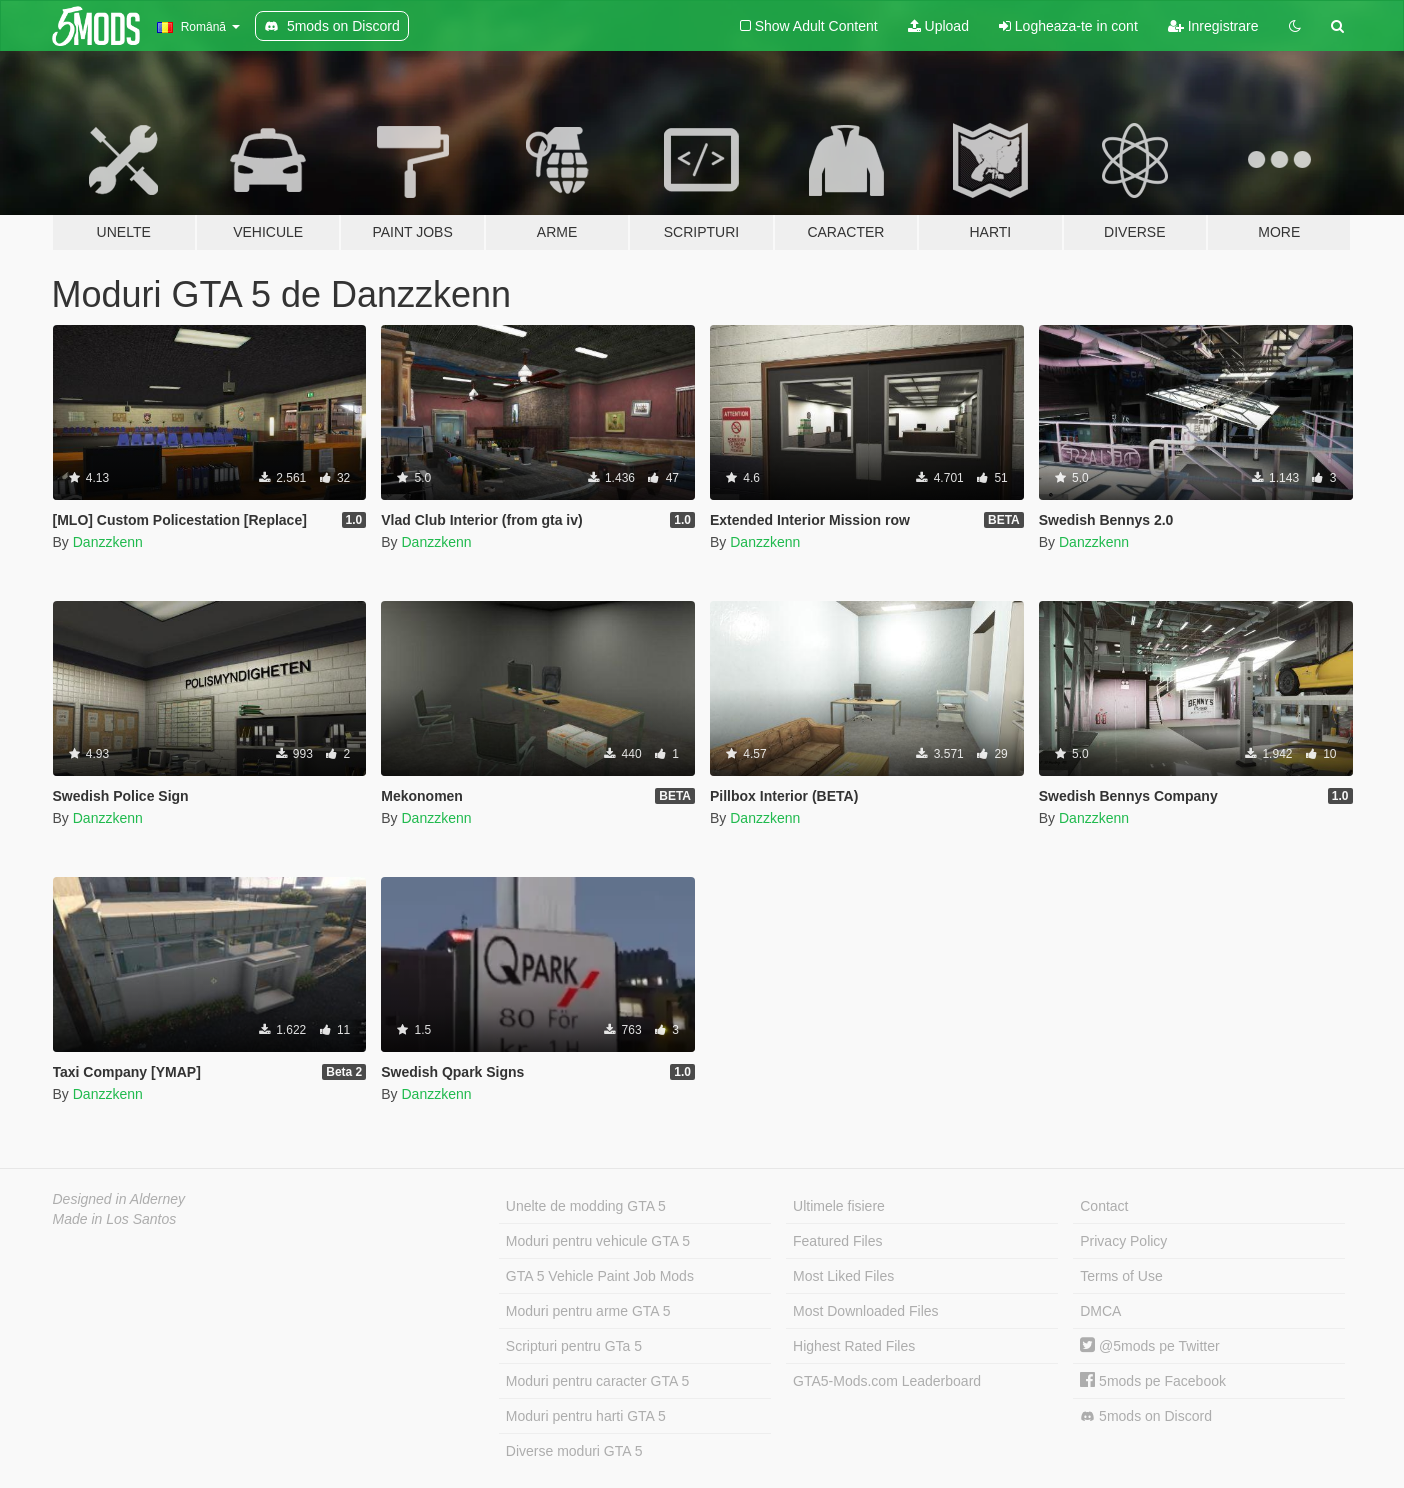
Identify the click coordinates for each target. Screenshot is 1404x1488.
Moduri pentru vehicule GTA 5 (598, 1241)
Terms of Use (1121, 1276)
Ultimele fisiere (839, 1206)
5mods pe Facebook (1153, 1381)
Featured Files (837, 1241)
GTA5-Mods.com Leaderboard (887, 1381)
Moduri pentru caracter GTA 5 (597, 1381)
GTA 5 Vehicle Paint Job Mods (600, 1276)
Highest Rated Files (854, 1346)
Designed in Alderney (119, 1199)
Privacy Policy (1123, 1241)
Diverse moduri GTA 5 (574, 1451)
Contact (1104, 1206)
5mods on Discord (1146, 1416)
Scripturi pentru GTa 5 (574, 1346)
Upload (938, 26)
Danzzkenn (108, 542)
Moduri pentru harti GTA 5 (586, 1416)
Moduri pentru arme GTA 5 (588, 1311)
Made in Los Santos (115, 1219)
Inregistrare (1213, 26)
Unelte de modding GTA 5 (586, 1206)
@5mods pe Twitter (1149, 1346)
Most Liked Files (843, 1276)
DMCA (1100, 1311)
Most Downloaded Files (866, 1311)
